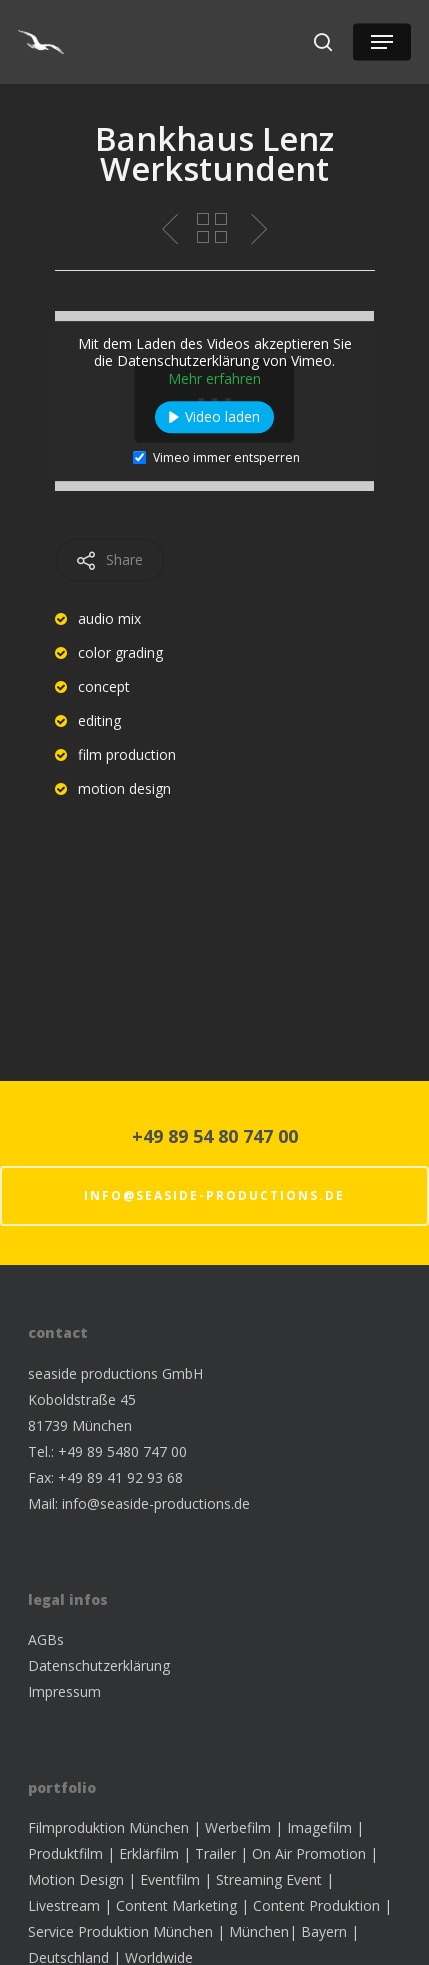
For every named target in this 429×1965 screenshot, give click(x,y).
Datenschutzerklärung (99, 1665)
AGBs (46, 1639)
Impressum (64, 1691)
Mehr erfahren (214, 378)
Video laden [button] (222, 417)
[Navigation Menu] (382, 42)
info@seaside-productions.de (214, 1195)
